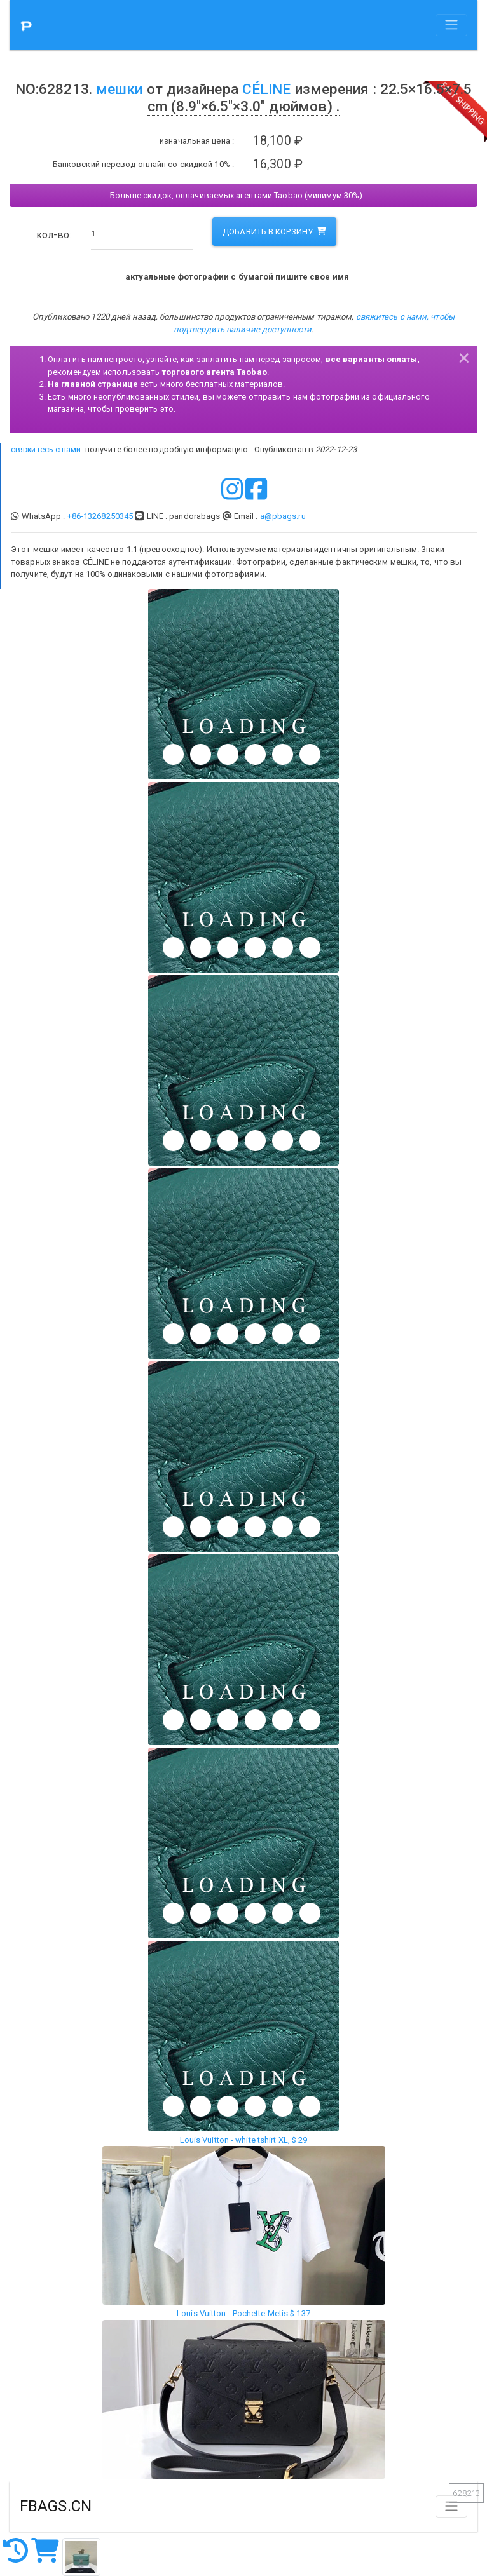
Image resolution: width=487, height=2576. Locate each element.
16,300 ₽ (278, 164)
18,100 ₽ (278, 141)
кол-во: (54, 235)
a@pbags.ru (283, 516)
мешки (119, 89)
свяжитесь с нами (46, 449)
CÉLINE (266, 89)
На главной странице (93, 384)
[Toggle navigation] (451, 25)
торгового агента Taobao (214, 372)
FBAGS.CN (56, 2506)
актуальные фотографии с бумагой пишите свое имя (237, 276)
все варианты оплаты (372, 359)
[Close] (464, 356)
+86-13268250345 (100, 516)
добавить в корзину (274, 231)
